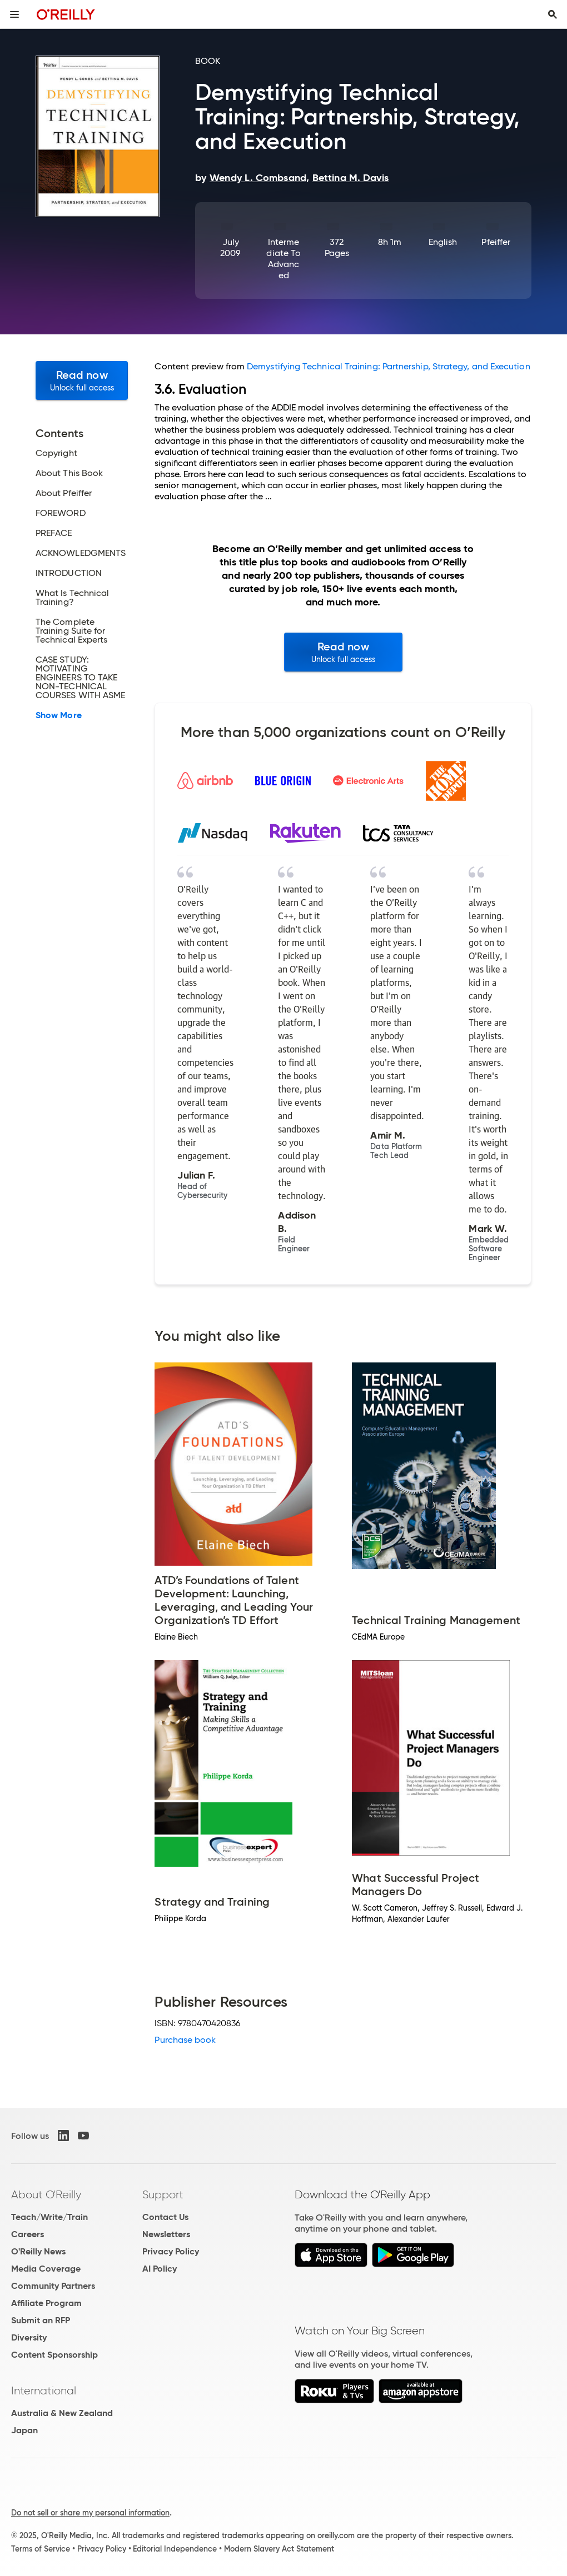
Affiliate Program (46, 2303)
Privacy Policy (170, 2251)
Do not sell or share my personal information (90, 2513)
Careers (27, 2234)
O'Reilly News (38, 2251)
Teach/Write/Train (49, 2217)
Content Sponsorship (54, 2355)
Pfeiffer (495, 242)
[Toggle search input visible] (552, 14)
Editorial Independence (175, 2549)
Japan (24, 2430)
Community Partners (53, 2286)
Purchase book (185, 2039)
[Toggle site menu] (14, 14)
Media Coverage (46, 2268)
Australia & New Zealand (62, 2413)
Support (162, 2194)
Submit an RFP (40, 2320)
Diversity (29, 2337)
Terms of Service (40, 2549)
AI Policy (159, 2268)
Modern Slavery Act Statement (279, 2549)
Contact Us (165, 2217)
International (43, 2390)
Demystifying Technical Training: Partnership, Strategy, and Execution (388, 366)
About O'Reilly (46, 2194)
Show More (59, 715)
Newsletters (166, 2234)
